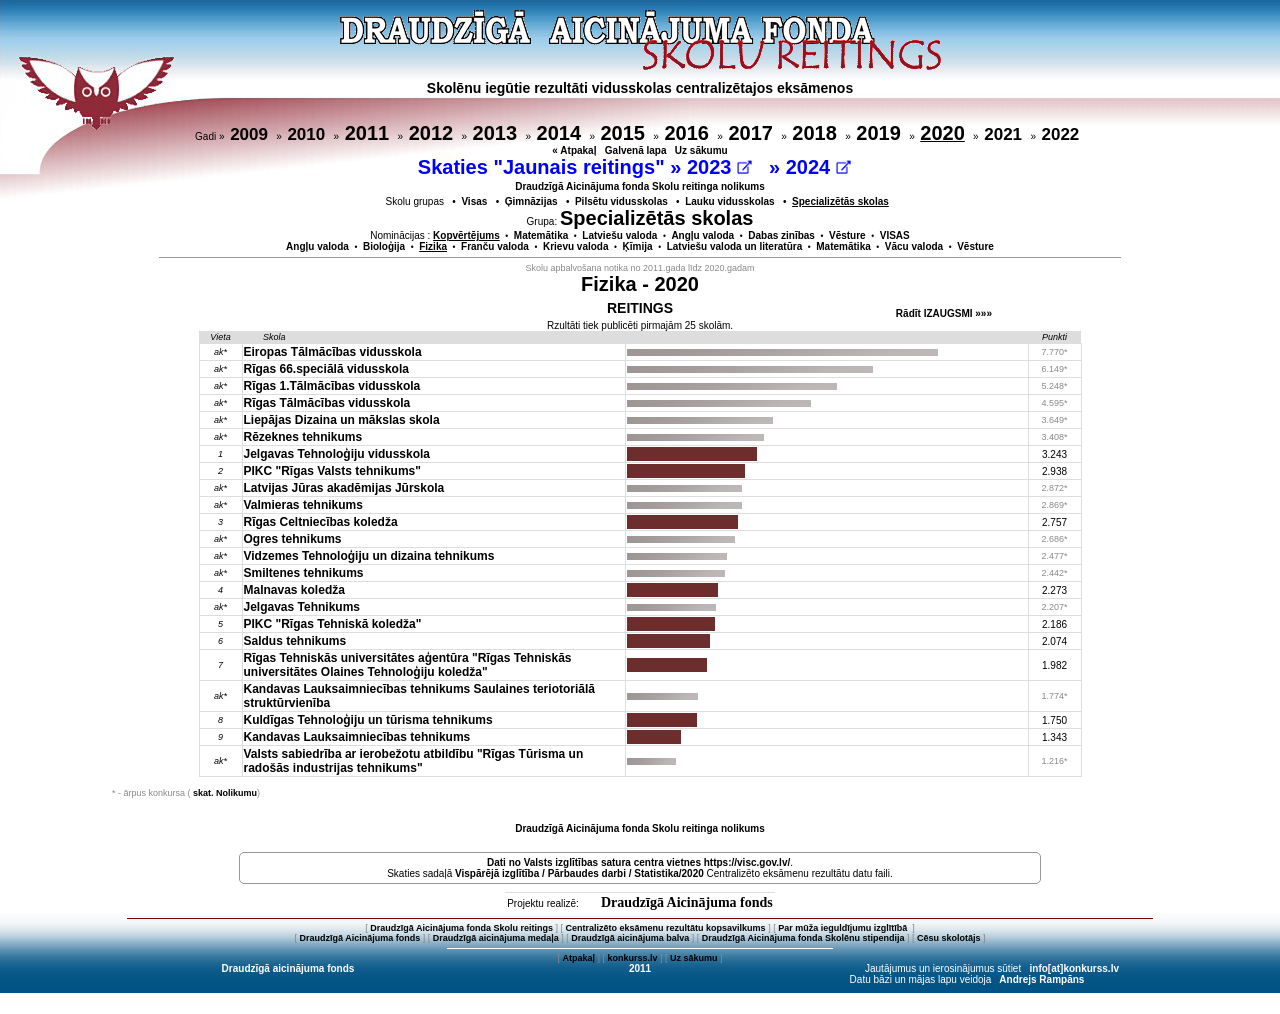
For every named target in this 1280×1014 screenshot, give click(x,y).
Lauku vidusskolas (729, 201)
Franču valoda (495, 246)
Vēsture (847, 235)
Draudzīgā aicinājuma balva (630, 938)
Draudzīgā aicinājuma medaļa (496, 938)
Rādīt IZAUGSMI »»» (944, 313)
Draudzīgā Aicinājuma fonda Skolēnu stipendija (803, 938)
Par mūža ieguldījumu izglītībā (844, 928)
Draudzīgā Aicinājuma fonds (687, 902)
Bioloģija (384, 246)
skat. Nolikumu (225, 793)
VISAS (895, 235)
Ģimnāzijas (531, 201)
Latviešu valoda (619, 235)
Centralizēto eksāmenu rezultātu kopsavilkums (666, 928)
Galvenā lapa (636, 150)
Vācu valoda (914, 246)
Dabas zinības (781, 235)
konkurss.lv (632, 958)
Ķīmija (638, 246)
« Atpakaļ (574, 150)
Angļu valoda (702, 235)
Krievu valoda (576, 246)
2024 (818, 167)
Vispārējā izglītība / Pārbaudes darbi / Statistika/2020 (579, 873)
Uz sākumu (701, 150)
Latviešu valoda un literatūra (735, 246)
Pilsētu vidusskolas (621, 201)
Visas (474, 201)
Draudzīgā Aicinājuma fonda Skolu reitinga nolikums (640, 186)
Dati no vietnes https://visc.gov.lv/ (638, 862)
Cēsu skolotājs (949, 938)
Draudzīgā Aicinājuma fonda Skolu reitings (461, 928)
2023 (719, 167)
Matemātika (541, 235)
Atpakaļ (578, 958)
